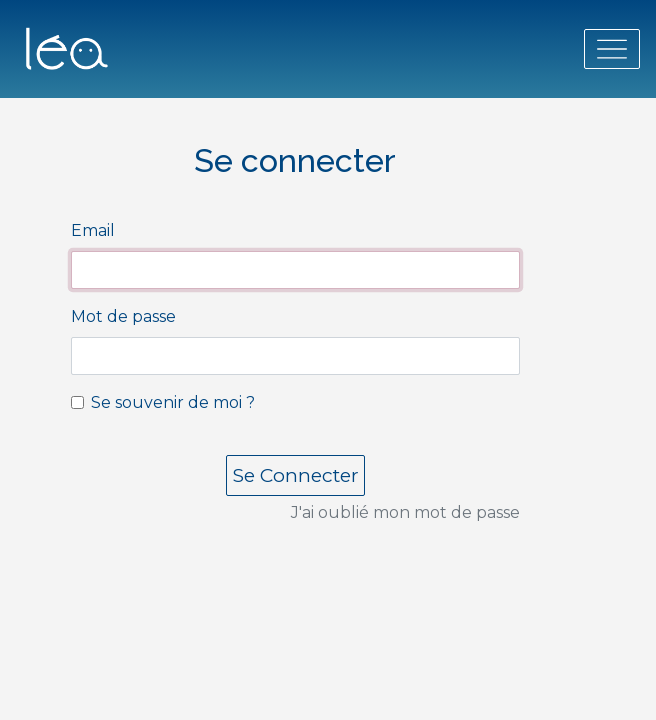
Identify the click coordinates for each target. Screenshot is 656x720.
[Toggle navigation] (612, 49)
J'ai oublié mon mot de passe (405, 512)
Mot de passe (123, 316)
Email (93, 230)
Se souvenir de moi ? (173, 402)
